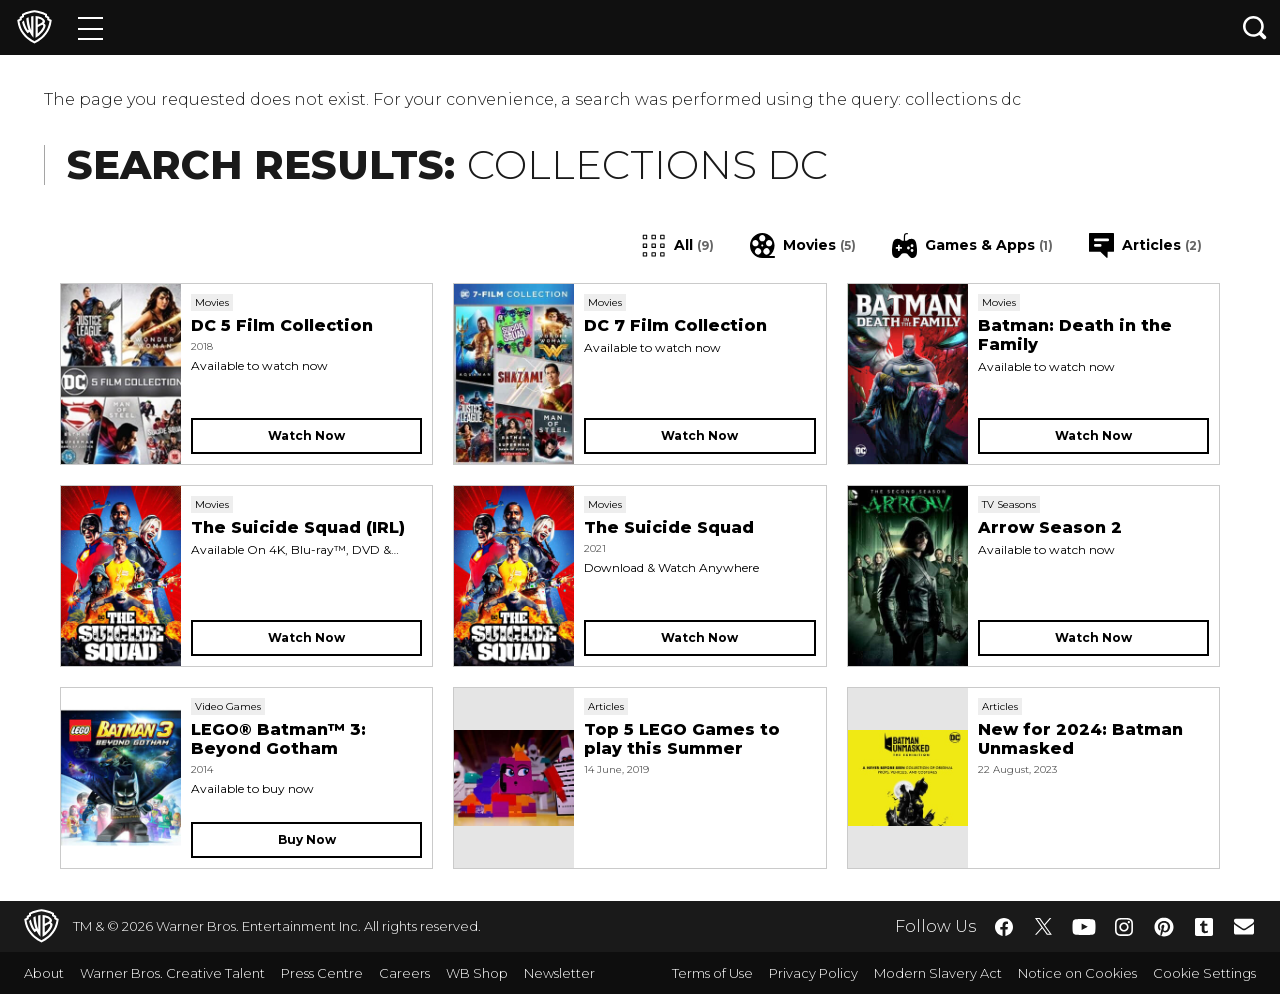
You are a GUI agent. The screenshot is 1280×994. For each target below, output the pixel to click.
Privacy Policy (813, 973)
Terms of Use (712, 973)
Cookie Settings (1204, 973)
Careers (404, 973)
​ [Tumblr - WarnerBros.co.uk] (1204, 927)
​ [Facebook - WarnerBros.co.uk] (1004, 927)
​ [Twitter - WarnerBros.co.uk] (1044, 927)
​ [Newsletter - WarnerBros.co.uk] (1244, 926)
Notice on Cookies (1077, 973)
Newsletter (559, 973)
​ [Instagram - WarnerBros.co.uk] (1124, 927)
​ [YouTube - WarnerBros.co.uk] (1084, 926)
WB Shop (477, 973)
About (44, 973)
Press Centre (322, 973)
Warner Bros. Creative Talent (172, 973)
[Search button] (1255, 27)
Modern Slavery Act (938, 973)
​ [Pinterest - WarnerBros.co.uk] (1164, 927)
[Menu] (90, 27)
